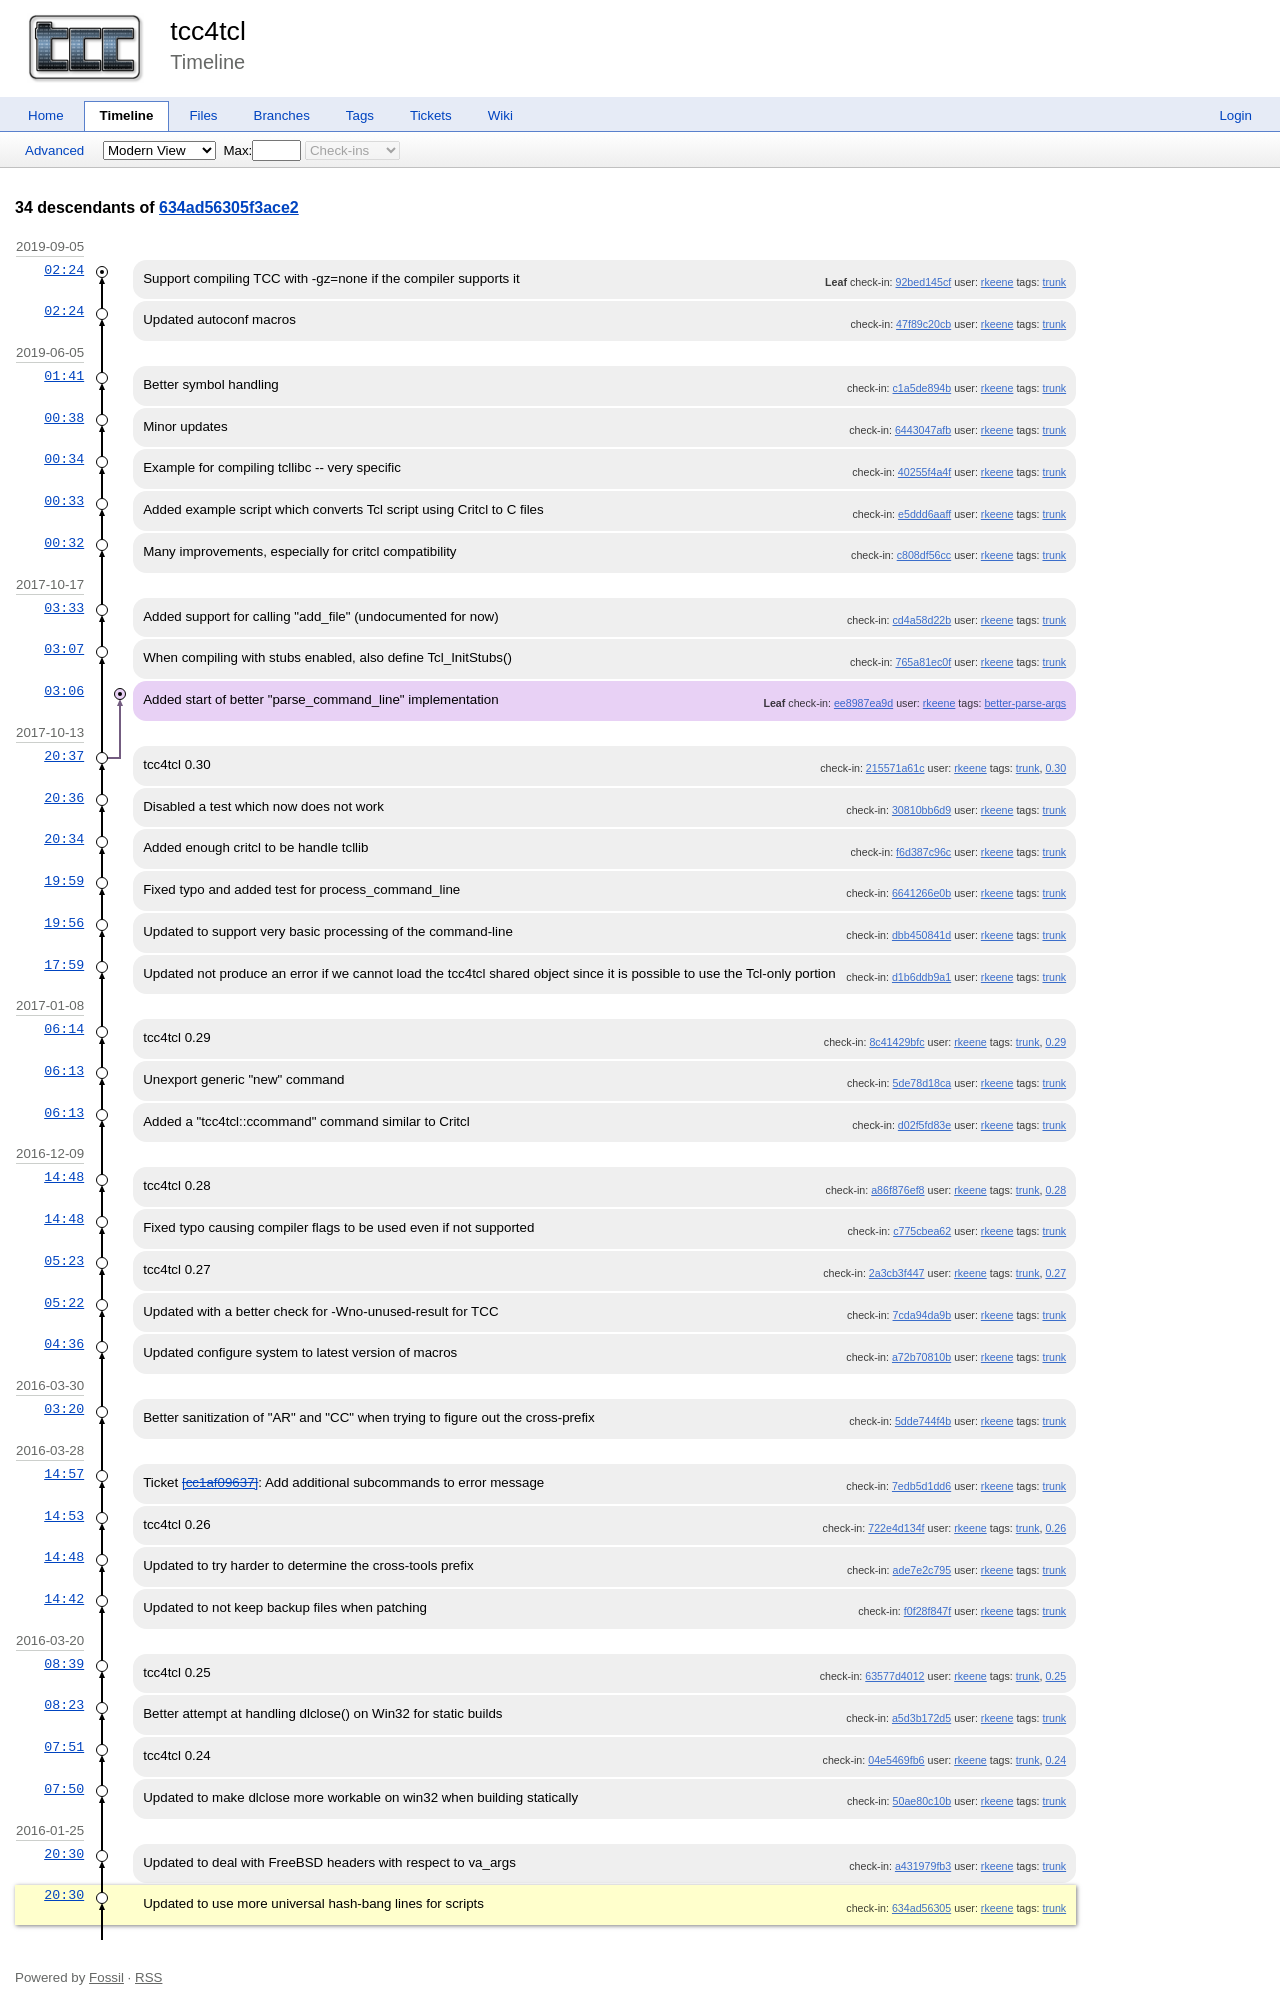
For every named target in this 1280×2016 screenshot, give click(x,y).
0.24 (1055, 1760)
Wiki (500, 115)
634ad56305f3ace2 (229, 207)
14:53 (64, 1516)
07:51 (64, 1747)
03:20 (64, 1409)
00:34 (64, 459)
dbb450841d (921, 935)
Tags (360, 115)
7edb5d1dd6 (921, 1486)
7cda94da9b (922, 1315)
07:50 (64, 1789)
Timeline (127, 115)
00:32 (64, 543)
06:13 (64, 1071)
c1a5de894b (922, 388)
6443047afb (923, 430)
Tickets (431, 115)
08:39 (64, 1664)
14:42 (64, 1599)
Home (46, 115)
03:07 (64, 649)
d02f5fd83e (924, 1125)
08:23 (64, 1705)
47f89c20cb (923, 324)
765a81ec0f (924, 662)
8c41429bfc (896, 1042)
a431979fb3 (923, 1866)
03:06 (64, 691)
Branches (282, 115)
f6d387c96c (923, 852)
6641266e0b (921, 893)
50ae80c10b (922, 1801)
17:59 (64, 965)
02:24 (64, 270)
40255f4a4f (924, 472)
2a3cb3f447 (897, 1273)
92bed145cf (924, 282)
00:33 (64, 501)
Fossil (106, 1977)
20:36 (64, 798)
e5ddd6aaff (924, 514)
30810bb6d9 (921, 810)
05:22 (64, 1303)
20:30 (64, 1854)
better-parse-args (1025, 703)
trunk (1054, 282)
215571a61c (895, 768)
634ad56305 (921, 1908)
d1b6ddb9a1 (921, 977)
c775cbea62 (922, 1231)
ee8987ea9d (863, 703)
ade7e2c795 (922, 1570)
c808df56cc (924, 555)
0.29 (1055, 1042)
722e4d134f (896, 1528)
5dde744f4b (923, 1421)
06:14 (64, 1029)
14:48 (64, 1177)
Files (203, 115)
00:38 (64, 418)
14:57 (64, 1474)
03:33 (64, 608)
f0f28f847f (927, 1611)
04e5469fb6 (896, 1760)
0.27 (1055, 1273)
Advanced (54, 150)
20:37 (64, 756)
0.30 (1055, 768)
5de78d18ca (922, 1083)
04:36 (64, 1344)
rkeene (997, 282)
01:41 (64, 376)
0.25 (1055, 1676)
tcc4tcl (208, 31)
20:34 (64, 839)
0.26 (1055, 1528)
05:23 (64, 1261)
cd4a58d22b (922, 620)
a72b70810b (921, 1357)
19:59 (64, 881)
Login (1235, 115)
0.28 (1055, 1190)
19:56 (64, 923)
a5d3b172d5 (921, 1718)
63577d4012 (894, 1676)
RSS (148, 1977)
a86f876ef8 (897, 1190)
